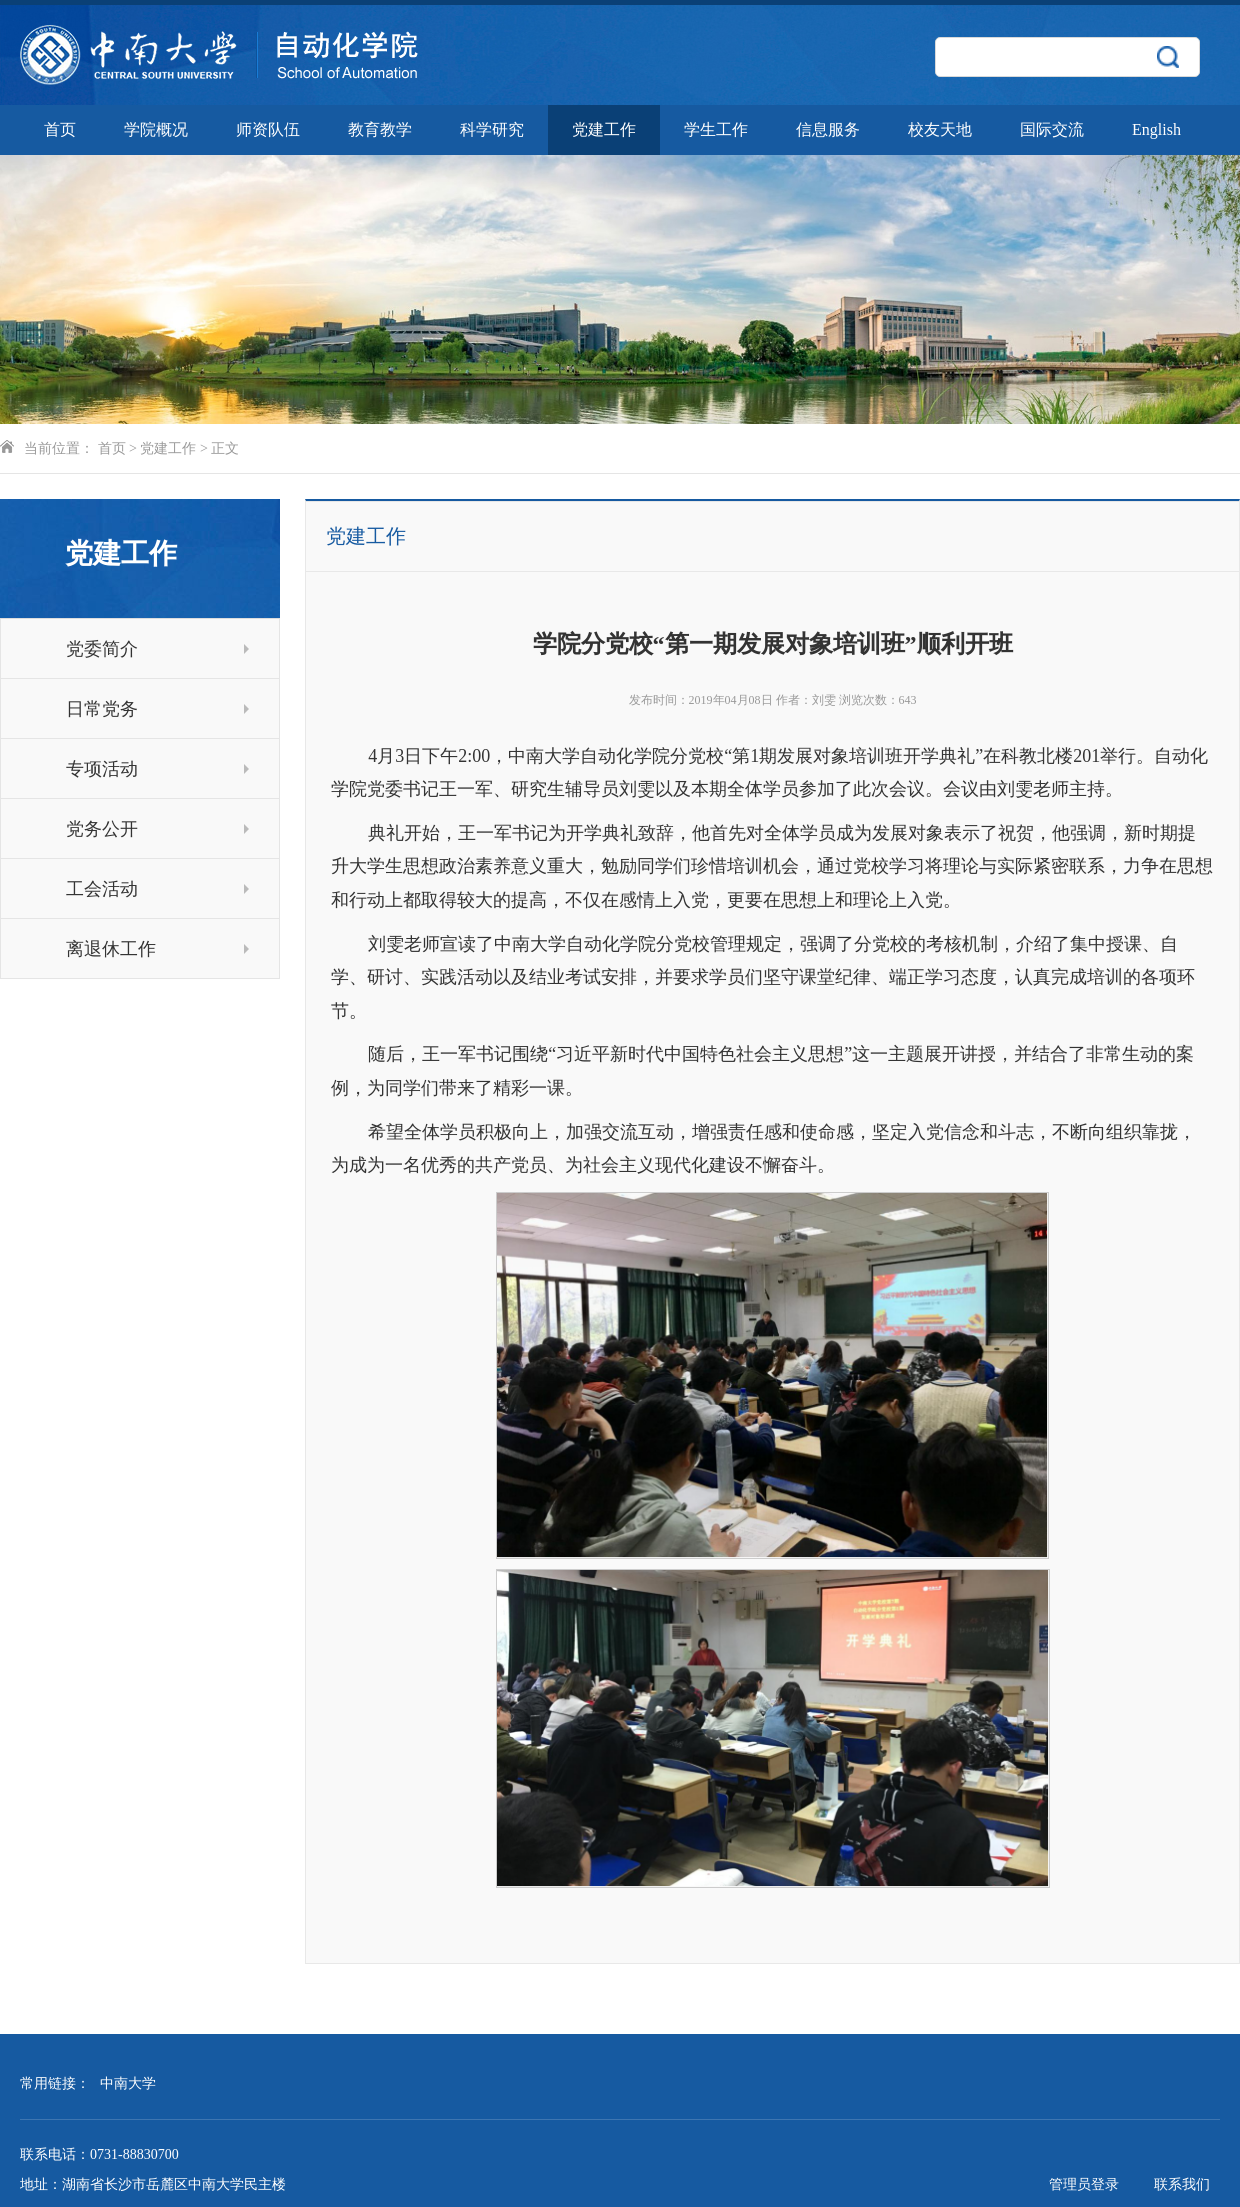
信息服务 (828, 129)
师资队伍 (268, 129)
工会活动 (157, 889)
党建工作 (604, 129)
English (1156, 129)
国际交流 (1052, 129)
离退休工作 (157, 949)
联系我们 (1182, 2184)
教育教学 (380, 129)
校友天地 (940, 129)
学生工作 (716, 129)
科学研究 (492, 129)
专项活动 (157, 769)
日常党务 (157, 709)
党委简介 (157, 649)
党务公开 (157, 829)
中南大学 (128, 2083)
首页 (60, 129)
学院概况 (156, 129)
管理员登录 (1084, 2184)
